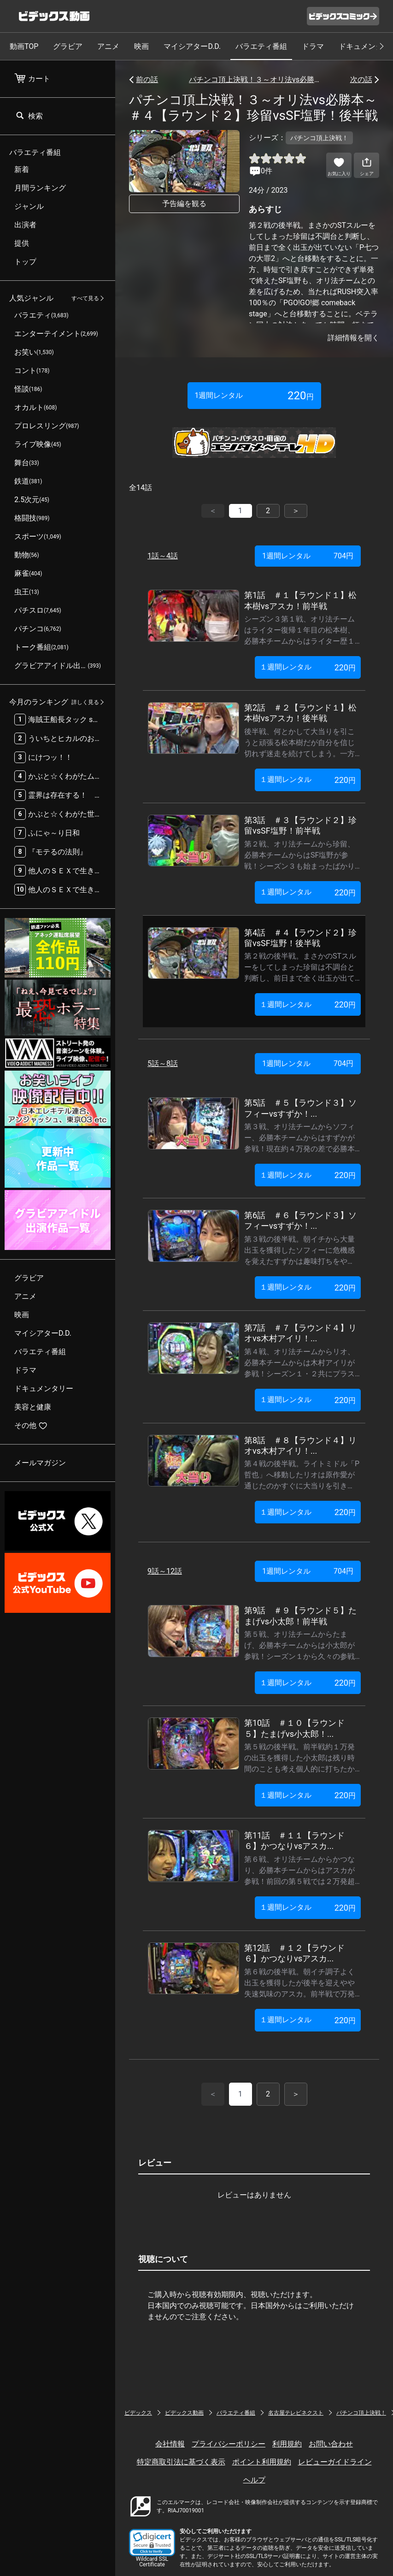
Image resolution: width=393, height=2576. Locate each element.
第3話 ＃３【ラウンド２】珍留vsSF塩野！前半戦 (300, 825)
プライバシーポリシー (228, 2444)
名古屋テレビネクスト (295, 2413)
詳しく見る (85, 702)
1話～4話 (162, 555)
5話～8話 (162, 1063)
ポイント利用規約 (261, 2462)
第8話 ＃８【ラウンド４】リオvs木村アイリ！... (300, 1445)
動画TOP (24, 46)
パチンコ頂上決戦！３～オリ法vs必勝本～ (254, 79)
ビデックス (138, 2413)
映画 (141, 46)
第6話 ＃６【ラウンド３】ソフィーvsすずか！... (300, 1220)
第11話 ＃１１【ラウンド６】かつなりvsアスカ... (294, 1840)
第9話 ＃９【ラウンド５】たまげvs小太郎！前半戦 (300, 1615)
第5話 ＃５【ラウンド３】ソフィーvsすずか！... (300, 1108)
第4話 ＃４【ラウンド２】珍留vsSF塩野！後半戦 (300, 938)
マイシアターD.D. (192, 46)
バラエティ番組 (261, 46)
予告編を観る (184, 203)
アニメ (108, 46)
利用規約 (287, 2444)
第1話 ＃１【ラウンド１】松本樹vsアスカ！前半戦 (300, 600)
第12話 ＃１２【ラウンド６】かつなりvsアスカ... (294, 1953)
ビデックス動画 (184, 2413)
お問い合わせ (331, 2444)
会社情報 (170, 2444)
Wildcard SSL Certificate (152, 2562)
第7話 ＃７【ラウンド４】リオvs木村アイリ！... (300, 1333)
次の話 (361, 79)
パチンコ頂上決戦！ (361, 2413)
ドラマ (313, 46)
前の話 (147, 79)
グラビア (67, 46)
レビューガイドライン (335, 2462)
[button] (152, 2542)
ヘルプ (254, 2479)
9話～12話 (164, 1571)
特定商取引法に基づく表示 (181, 2462)
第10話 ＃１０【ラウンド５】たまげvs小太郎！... (294, 1728)
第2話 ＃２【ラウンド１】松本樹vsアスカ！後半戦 (300, 713)
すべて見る (85, 298)
